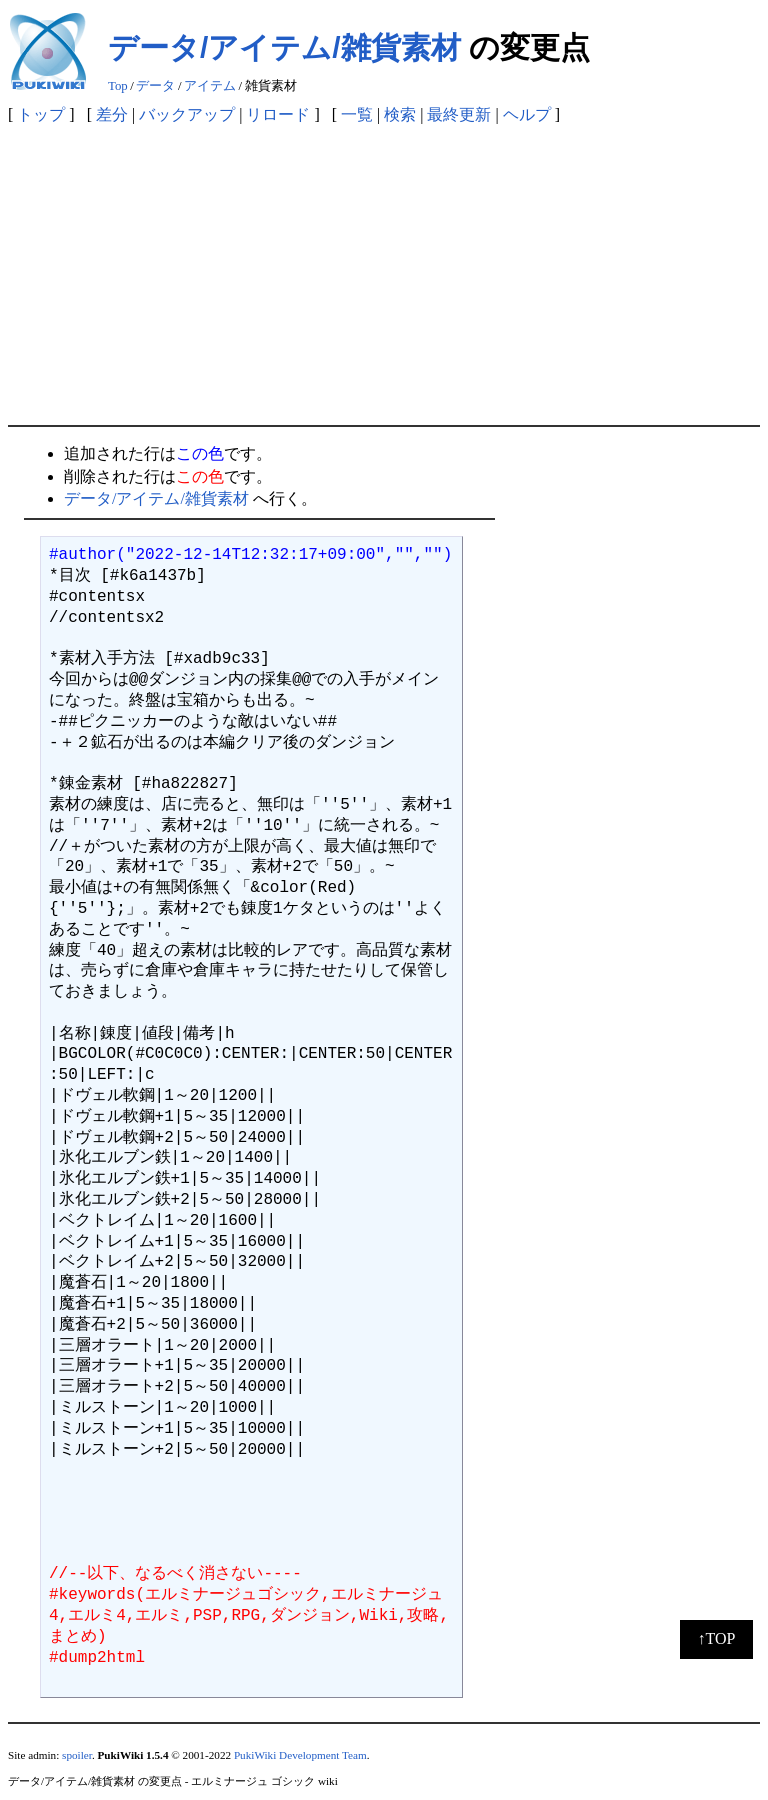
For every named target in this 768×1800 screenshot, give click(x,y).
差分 (112, 114)
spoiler (77, 1755)
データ (155, 86)
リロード (278, 114)
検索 (400, 114)
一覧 (357, 114)
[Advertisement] (384, 275)
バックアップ (187, 114)
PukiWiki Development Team (300, 1755)
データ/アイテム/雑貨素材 (284, 47)
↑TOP (717, 1638)
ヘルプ (527, 114)
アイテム (210, 86)
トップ (41, 114)
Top (118, 86)
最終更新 (459, 114)
